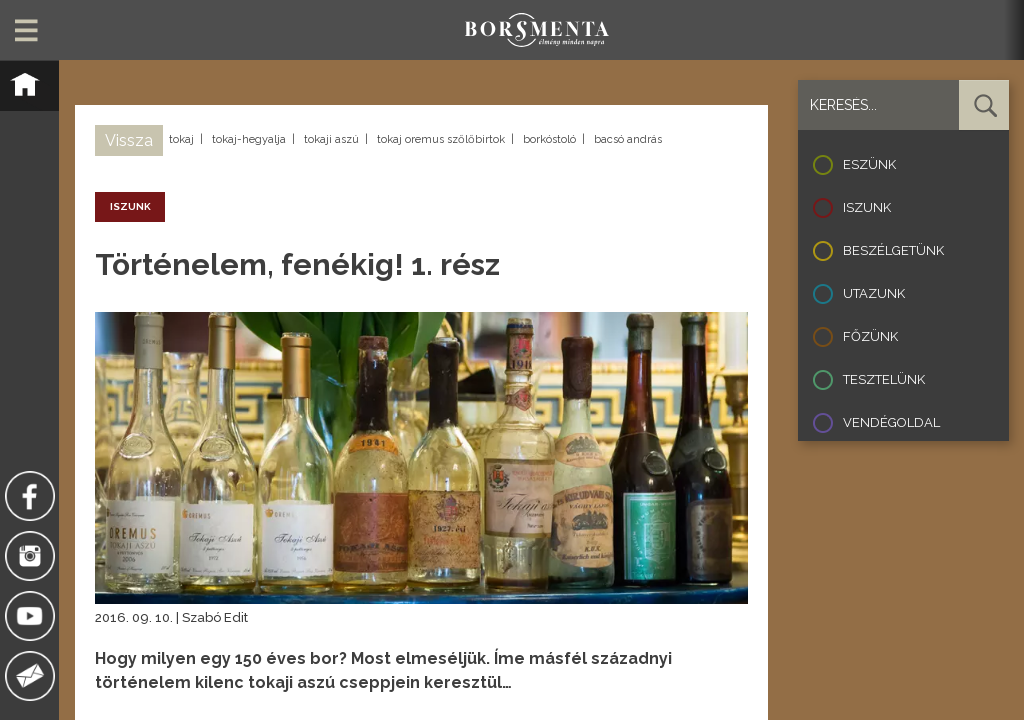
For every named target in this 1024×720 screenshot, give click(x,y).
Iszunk (867, 207)
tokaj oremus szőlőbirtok (441, 139)
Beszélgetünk (893, 250)
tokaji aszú (331, 139)
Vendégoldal (891, 422)
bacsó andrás (628, 139)
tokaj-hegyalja (249, 139)
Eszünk (869, 164)
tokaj (181, 139)
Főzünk (870, 336)
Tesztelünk (884, 379)
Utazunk (874, 293)
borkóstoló (549, 139)
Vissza (129, 140)
